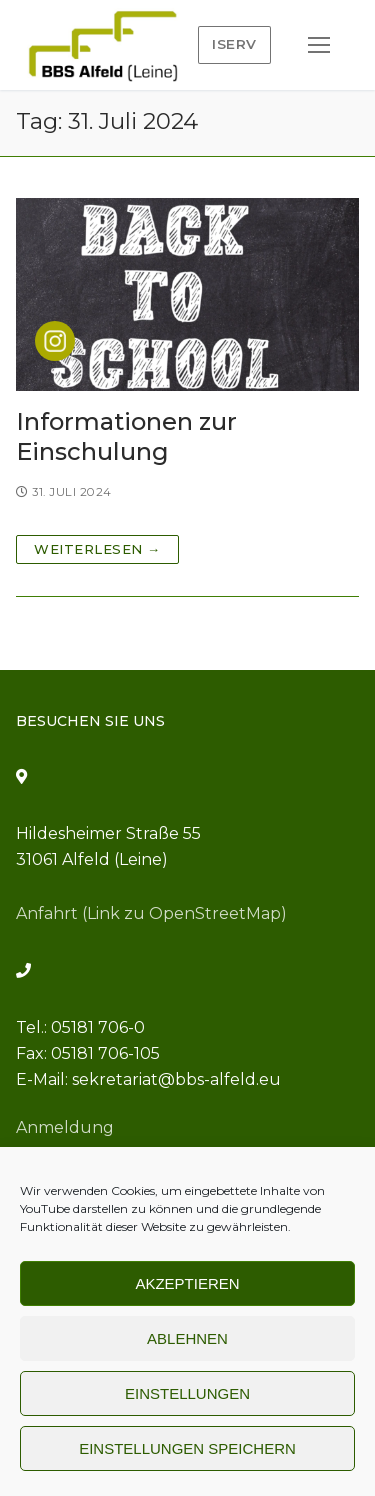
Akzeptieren (187, 1283)
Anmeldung (65, 1127)
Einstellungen (187, 1393)
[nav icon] (319, 45)
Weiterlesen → (97, 549)
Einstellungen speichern (187, 1448)
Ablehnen (187, 1338)
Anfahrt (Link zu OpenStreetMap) (151, 913)
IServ (234, 44)
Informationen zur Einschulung (126, 436)
